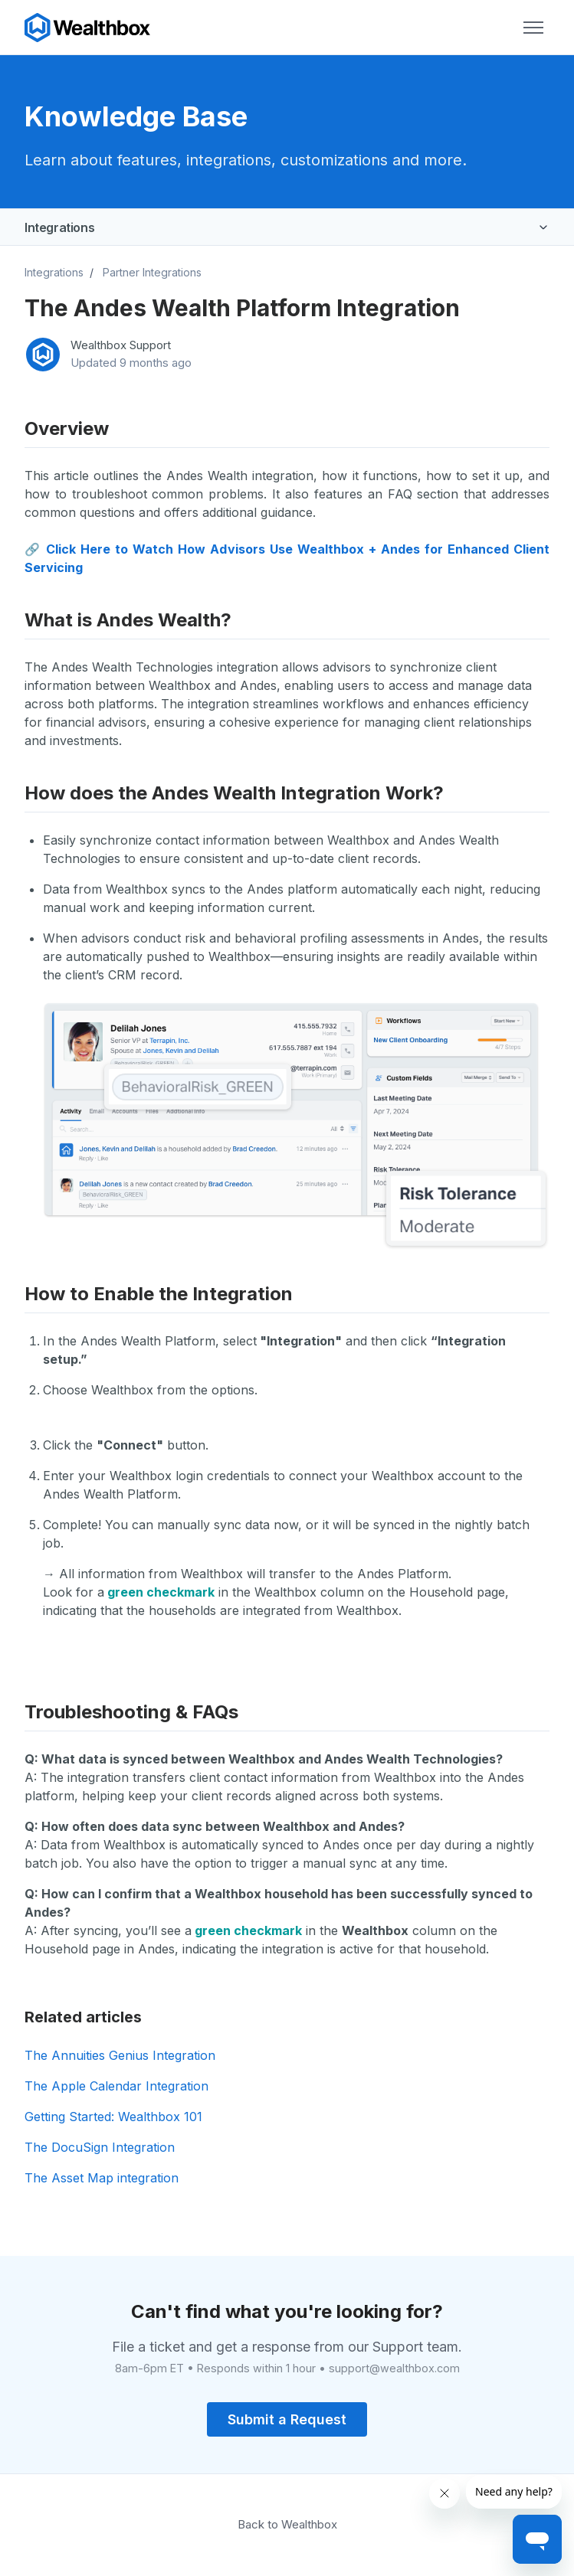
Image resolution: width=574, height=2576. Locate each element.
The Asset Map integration (102, 2177)
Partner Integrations (152, 272)
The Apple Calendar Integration (116, 2086)
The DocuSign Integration (100, 2147)
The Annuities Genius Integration (120, 2055)
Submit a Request (287, 2419)
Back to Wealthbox (287, 2524)
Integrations (59, 227)
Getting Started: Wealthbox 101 (113, 2116)
